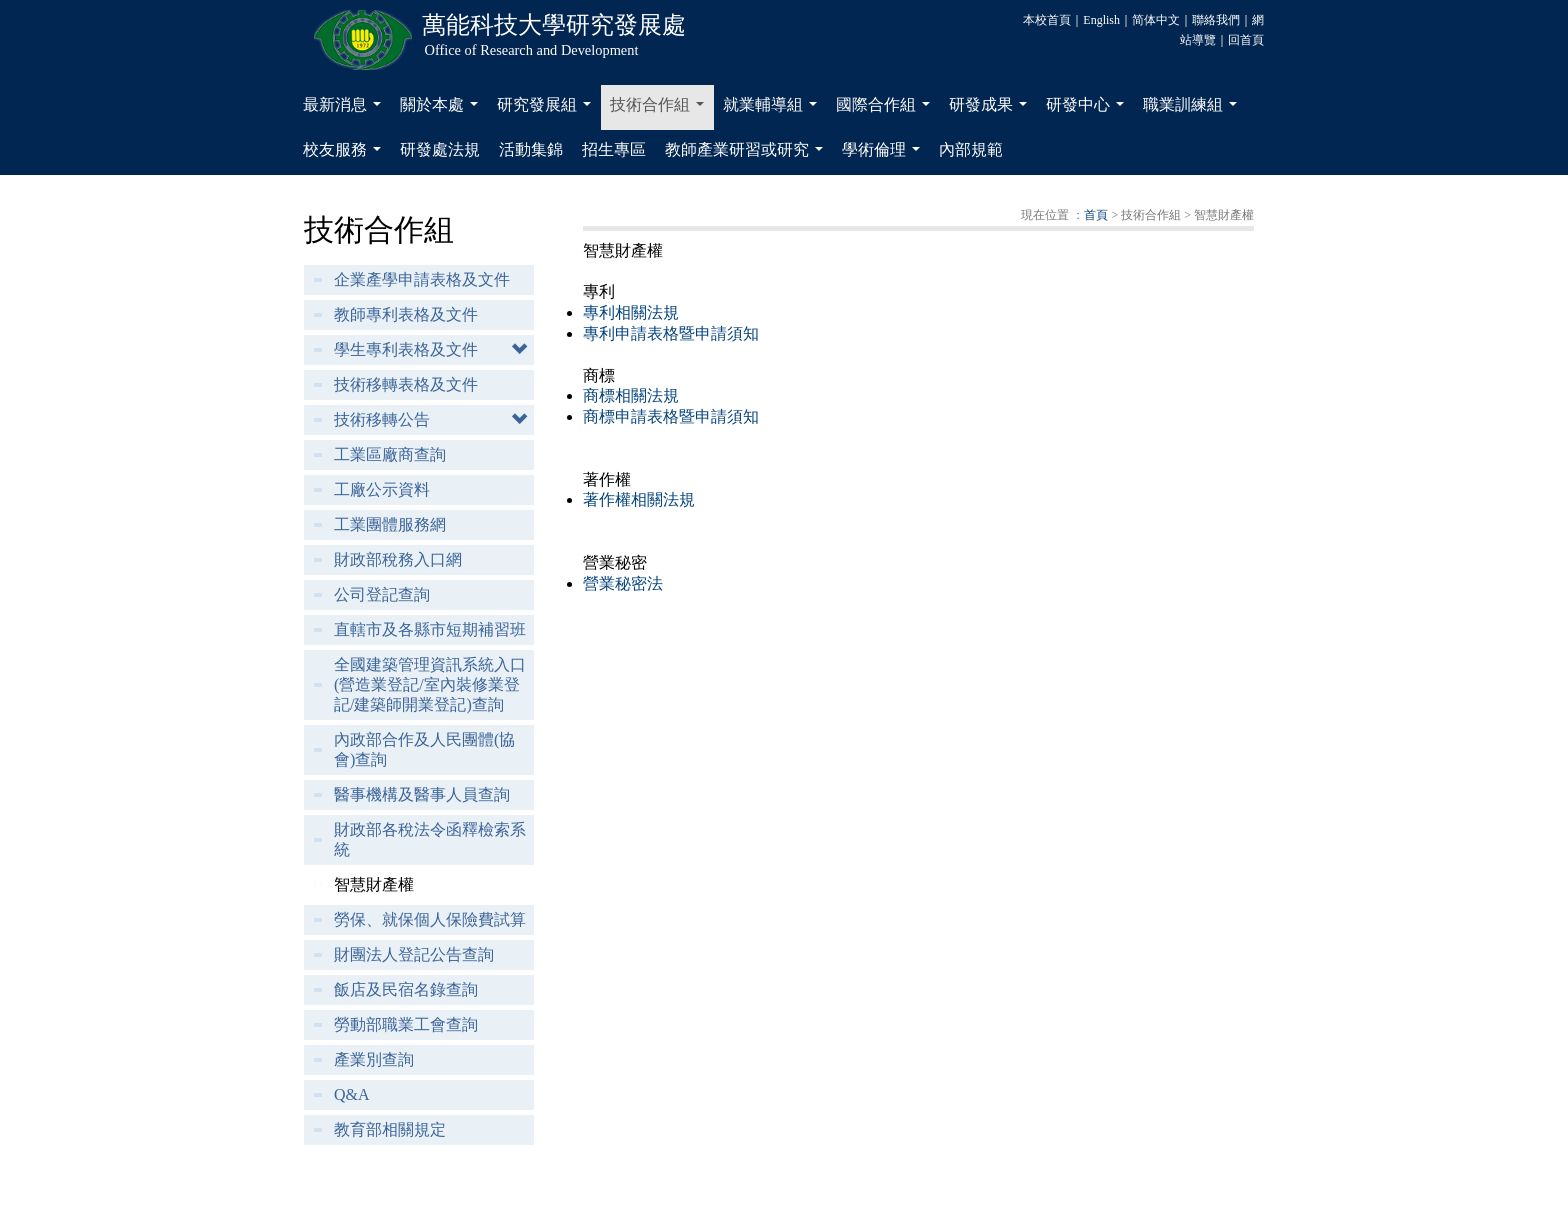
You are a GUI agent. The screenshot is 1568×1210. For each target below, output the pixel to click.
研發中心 (1089, 110)
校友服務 (346, 155)
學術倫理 (885, 155)
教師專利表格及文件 (406, 314)
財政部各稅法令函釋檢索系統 (430, 839)
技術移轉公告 (382, 419)
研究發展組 (548, 110)
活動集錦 (531, 149)
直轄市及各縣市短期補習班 (430, 629)
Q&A (352, 1094)
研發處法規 (440, 149)
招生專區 (614, 149)
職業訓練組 (1194, 110)
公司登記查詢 (382, 594)
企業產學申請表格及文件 (422, 279)
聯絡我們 (1216, 20)
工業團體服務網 (390, 524)
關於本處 (443, 110)
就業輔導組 (774, 110)
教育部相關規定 (390, 1129)
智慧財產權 (374, 884)
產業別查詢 (374, 1059)
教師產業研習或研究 (748, 155)
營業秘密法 (623, 583)
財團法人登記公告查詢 (414, 954)
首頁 (1096, 215)
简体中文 (1156, 20)
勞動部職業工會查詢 (406, 1024)
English (1101, 20)
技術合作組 (661, 110)
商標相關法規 (631, 395)
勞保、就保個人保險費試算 (430, 919)
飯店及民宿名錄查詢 (406, 989)
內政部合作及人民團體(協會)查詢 (424, 749)
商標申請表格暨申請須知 (671, 416)
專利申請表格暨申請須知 (671, 333)
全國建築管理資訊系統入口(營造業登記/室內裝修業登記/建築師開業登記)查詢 (430, 684)
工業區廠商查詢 (390, 454)
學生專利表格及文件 (406, 349)
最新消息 (346, 110)
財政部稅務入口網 (398, 559)
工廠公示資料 (382, 489)
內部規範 (971, 149)
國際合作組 (887, 110)
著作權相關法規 (639, 499)
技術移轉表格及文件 (406, 384)
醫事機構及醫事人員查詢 (422, 794)
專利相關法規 (631, 312)
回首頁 (1246, 40)
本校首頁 (1047, 20)
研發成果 (992, 110)
